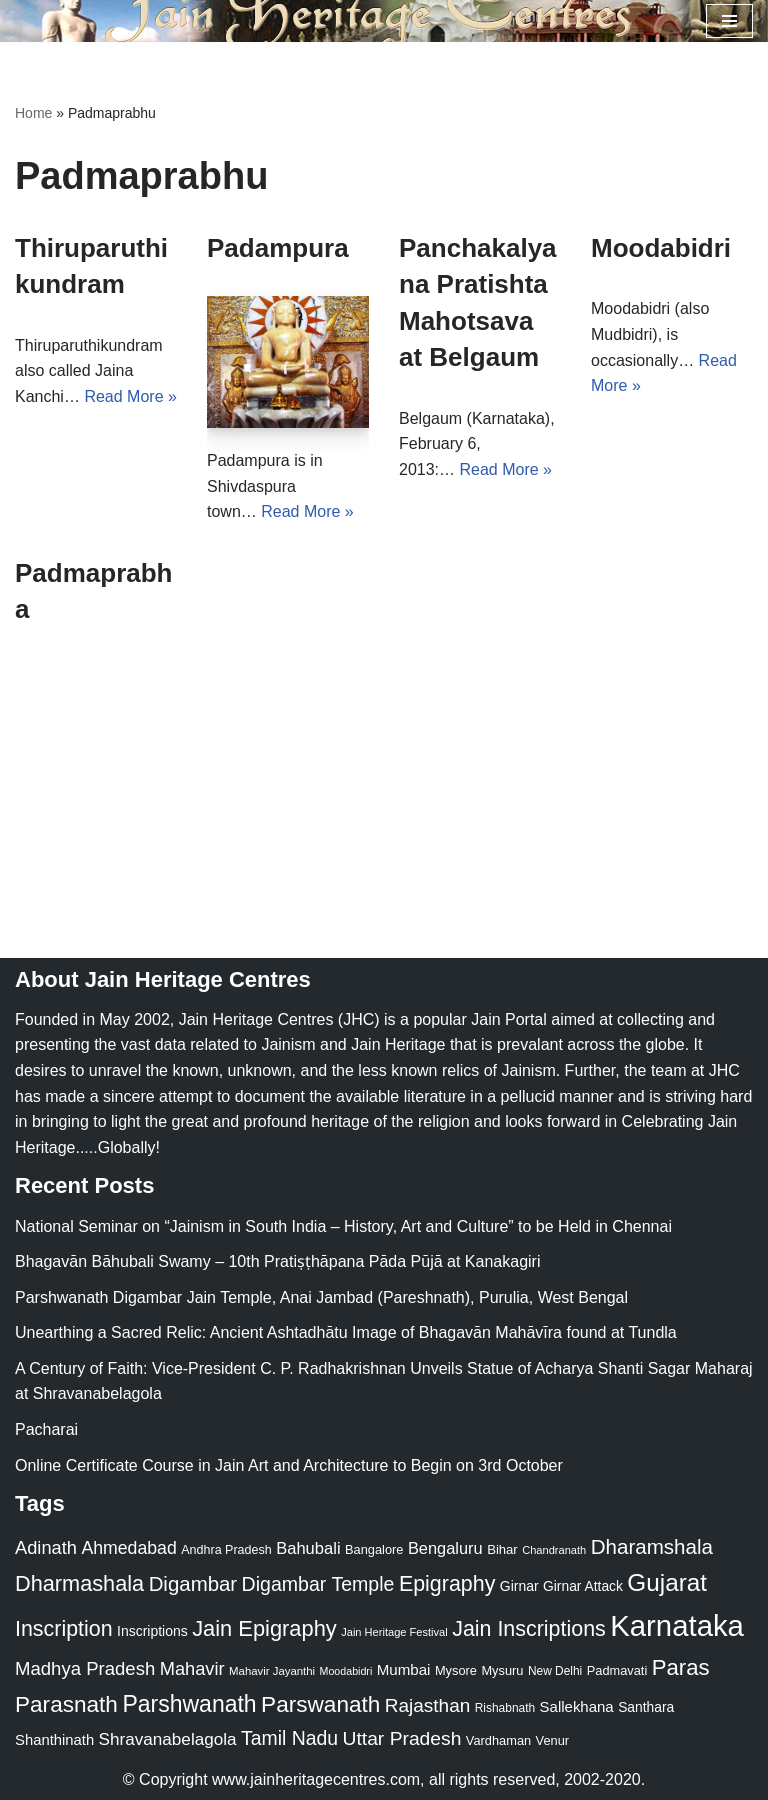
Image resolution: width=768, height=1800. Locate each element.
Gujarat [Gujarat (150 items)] (667, 1582)
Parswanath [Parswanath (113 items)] (320, 1704)
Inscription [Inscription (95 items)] (64, 1629)
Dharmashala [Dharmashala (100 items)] (79, 1583)
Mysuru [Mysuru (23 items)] (502, 1670)
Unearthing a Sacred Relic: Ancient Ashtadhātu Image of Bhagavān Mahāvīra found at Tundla (346, 1332)
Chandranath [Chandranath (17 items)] (554, 1550)
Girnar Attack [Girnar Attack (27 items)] (583, 1586)
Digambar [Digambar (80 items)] (193, 1584)
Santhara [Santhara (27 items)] (646, 1707)
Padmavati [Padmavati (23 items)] (617, 1670)
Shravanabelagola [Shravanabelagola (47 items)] (168, 1739)
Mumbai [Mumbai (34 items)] (404, 1669)
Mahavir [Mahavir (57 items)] (192, 1668)
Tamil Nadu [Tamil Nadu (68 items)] (289, 1738)
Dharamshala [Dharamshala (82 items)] (652, 1546)
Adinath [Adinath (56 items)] (46, 1547)
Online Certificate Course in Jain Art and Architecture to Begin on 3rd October (289, 1465)
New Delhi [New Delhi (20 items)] (555, 1671)
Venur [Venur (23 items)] (552, 1740)
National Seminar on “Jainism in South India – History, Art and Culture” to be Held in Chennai (343, 1226)
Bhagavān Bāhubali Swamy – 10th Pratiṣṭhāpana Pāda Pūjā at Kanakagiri (277, 1261)
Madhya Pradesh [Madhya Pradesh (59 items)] (85, 1668)
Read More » (130, 396)
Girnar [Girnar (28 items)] (519, 1586)
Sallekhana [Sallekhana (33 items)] (577, 1706)
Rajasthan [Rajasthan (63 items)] (428, 1705)
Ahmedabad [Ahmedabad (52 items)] (128, 1548)
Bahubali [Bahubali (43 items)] (308, 1548)
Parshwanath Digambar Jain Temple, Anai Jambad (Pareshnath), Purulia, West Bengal (321, 1297)
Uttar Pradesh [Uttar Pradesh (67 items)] (402, 1738)
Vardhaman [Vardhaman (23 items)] (498, 1740)
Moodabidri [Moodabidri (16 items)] (346, 1671)
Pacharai (46, 1429)
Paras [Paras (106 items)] (681, 1667)
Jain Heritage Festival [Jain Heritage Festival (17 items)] (394, 1632)
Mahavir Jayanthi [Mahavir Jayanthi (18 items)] (272, 1671)
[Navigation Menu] (729, 21)
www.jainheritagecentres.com (316, 1779)
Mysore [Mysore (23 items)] (456, 1670)
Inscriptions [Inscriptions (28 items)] (152, 1631)
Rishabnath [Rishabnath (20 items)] (505, 1708)
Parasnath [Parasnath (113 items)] (66, 1704)
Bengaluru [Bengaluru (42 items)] (445, 1548)
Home (33, 113)
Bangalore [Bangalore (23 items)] (374, 1549)
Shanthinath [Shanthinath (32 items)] (54, 1740)
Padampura (278, 248)
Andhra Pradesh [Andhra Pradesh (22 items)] (226, 1550)
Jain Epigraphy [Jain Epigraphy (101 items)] (264, 1628)
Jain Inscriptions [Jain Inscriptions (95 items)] (529, 1629)
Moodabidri (661, 248)
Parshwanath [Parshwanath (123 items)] (189, 1704)
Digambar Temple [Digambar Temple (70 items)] (318, 1584)
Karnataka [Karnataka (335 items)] (677, 1625)
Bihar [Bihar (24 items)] (502, 1549)
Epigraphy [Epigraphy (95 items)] (447, 1584)
